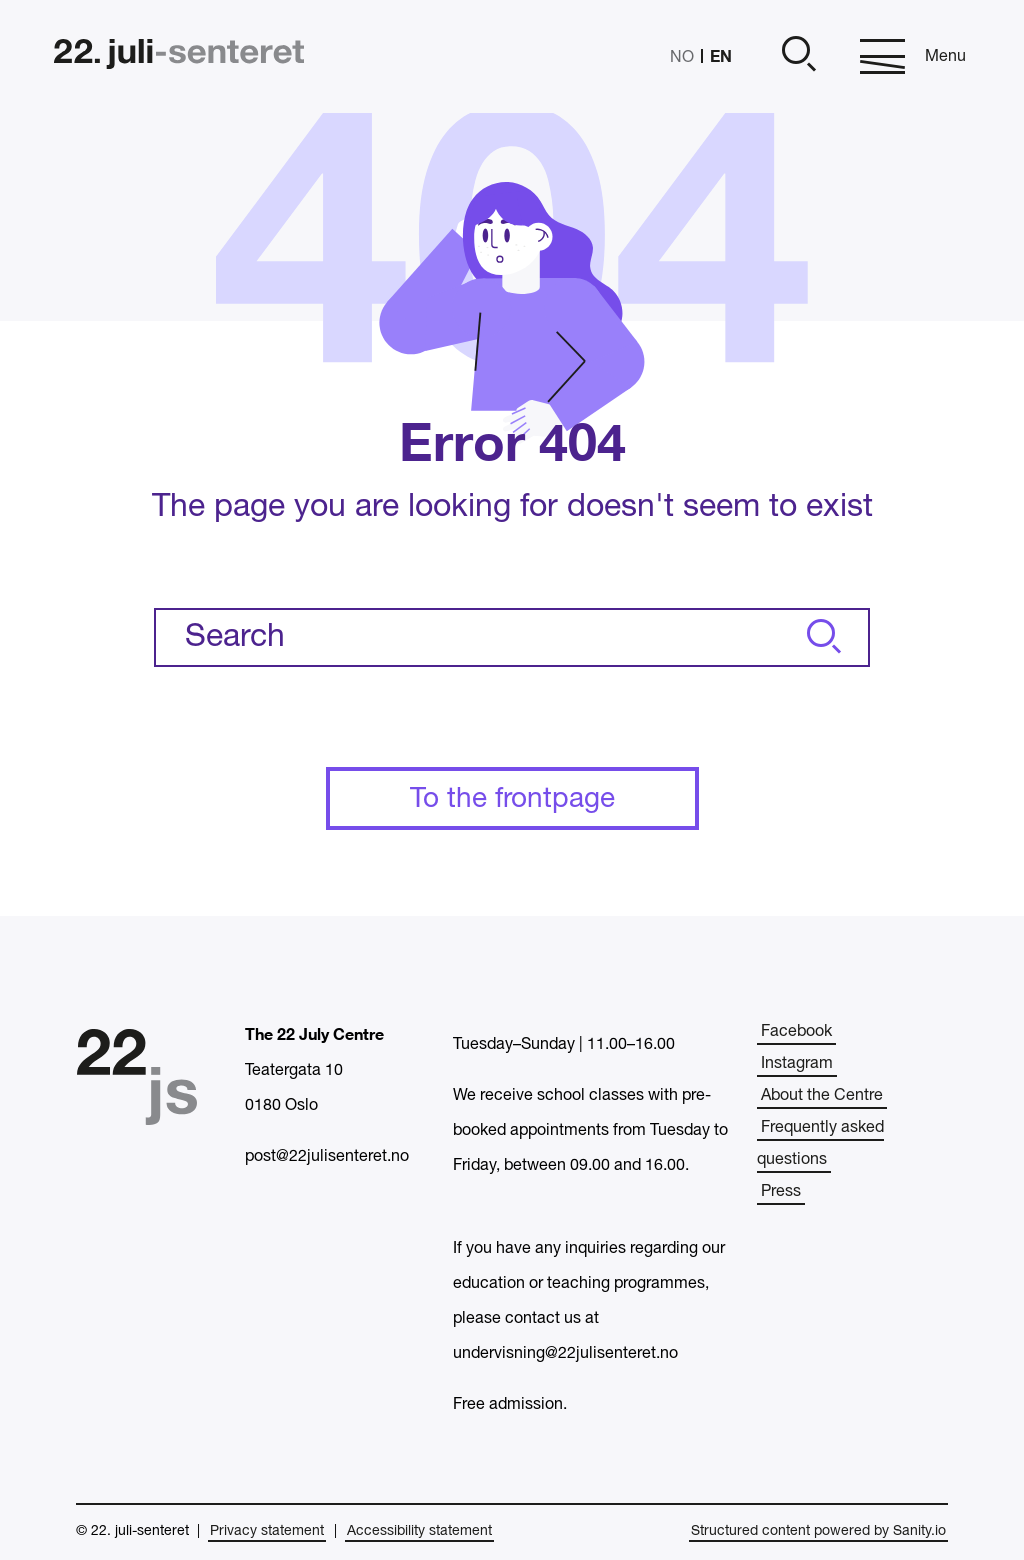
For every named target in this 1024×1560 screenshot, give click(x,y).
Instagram (797, 1064)
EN (721, 55)
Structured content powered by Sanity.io (818, 1531)
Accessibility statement (419, 1531)
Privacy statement (267, 1531)
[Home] (179, 56)
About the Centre (822, 1096)
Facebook (796, 1032)
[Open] (796, 56)
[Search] (821, 637)
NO (682, 58)
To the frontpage (512, 800)
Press (781, 1192)
